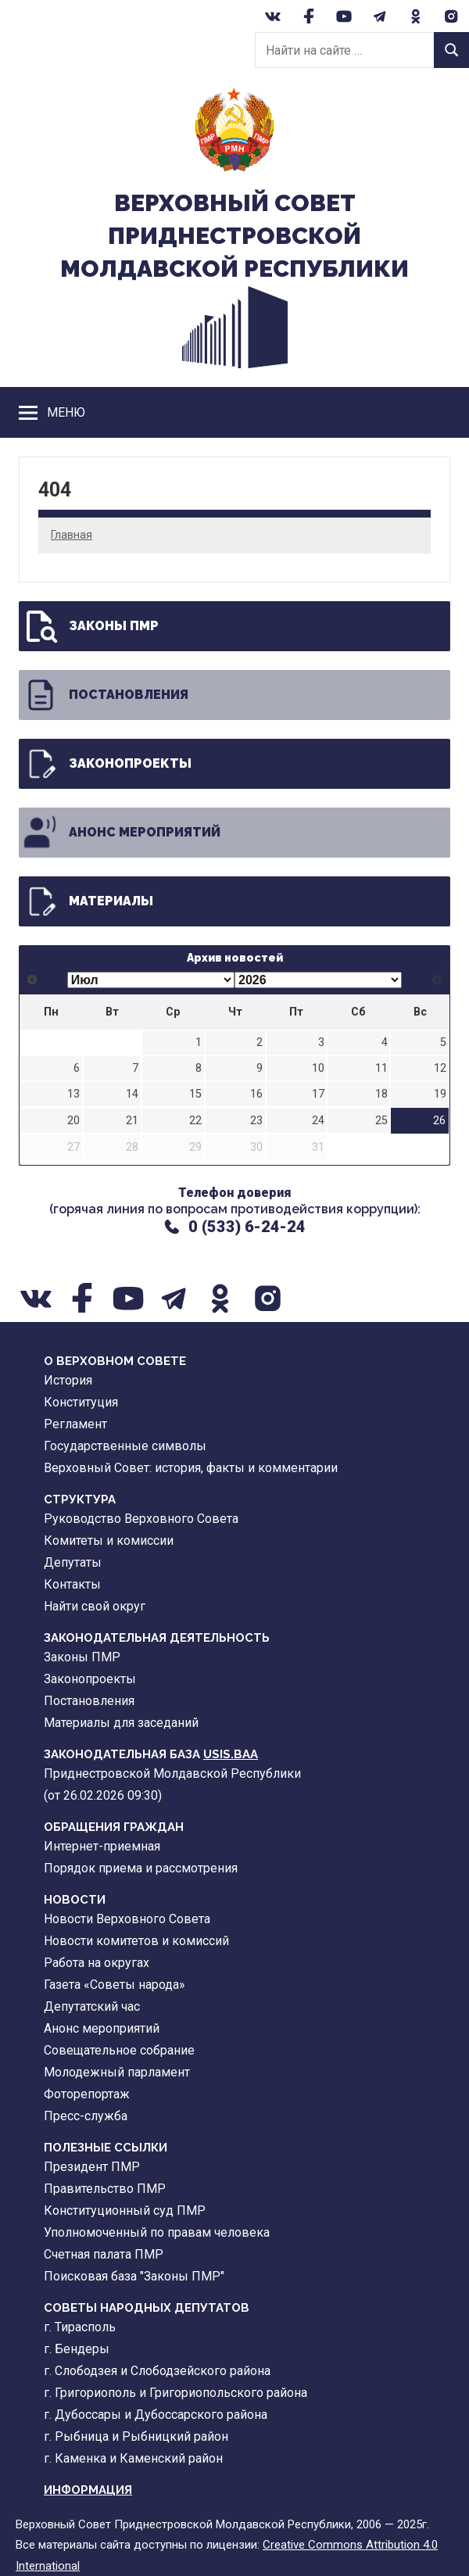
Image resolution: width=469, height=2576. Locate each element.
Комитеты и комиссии (109, 1540)
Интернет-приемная (102, 1846)
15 (195, 1094)
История (68, 1380)
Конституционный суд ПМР (125, 2210)
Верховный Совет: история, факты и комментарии (191, 1467)
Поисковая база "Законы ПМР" (134, 2276)
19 (440, 1094)
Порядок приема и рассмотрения (141, 1868)
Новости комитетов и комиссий (136, 1940)
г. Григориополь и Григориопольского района (175, 2392)
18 (381, 1094)
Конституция (81, 1402)
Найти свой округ (94, 1606)
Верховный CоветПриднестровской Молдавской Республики (234, 235)
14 (132, 1094)
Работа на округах (96, 1962)
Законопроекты (107, 764)
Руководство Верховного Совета (141, 1518)
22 (195, 1120)
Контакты (72, 1584)
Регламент (75, 1424)
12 (440, 1068)
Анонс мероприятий (121, 832)
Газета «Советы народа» (114, 1984)
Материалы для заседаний (121, 1722)
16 (256, 1094)
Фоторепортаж (87, 2094)
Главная (71, 534)
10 (318, 1068)
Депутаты (73, 1562)
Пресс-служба (85, 2115)
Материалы (87, 901)
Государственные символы (125, 1445)
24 (318, 1120)
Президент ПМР (92, 2166)
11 (381, 1068)
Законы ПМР (90, 626)
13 (73, 1094)
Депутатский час (92, 2006)
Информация (88, 2490)
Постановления (105, 695)
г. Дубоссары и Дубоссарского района (155, 2414)
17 (318, 1094)
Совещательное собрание (119, 2050)
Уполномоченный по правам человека (157, 2232)
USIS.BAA (230, 1754)
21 (132, 1120)
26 (439, 1120)
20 (73, 1120)
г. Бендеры (76, 2348)
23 (256, 1120)
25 (381, 1120)
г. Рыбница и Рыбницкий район (136, 2436)
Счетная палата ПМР (103, 2254)
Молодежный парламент (117, 2072)
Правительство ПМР (105, 2188)
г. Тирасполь (80, 2327)
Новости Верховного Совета (127, 1918)
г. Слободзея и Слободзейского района (157, 2370)
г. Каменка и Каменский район (133, 2458)
